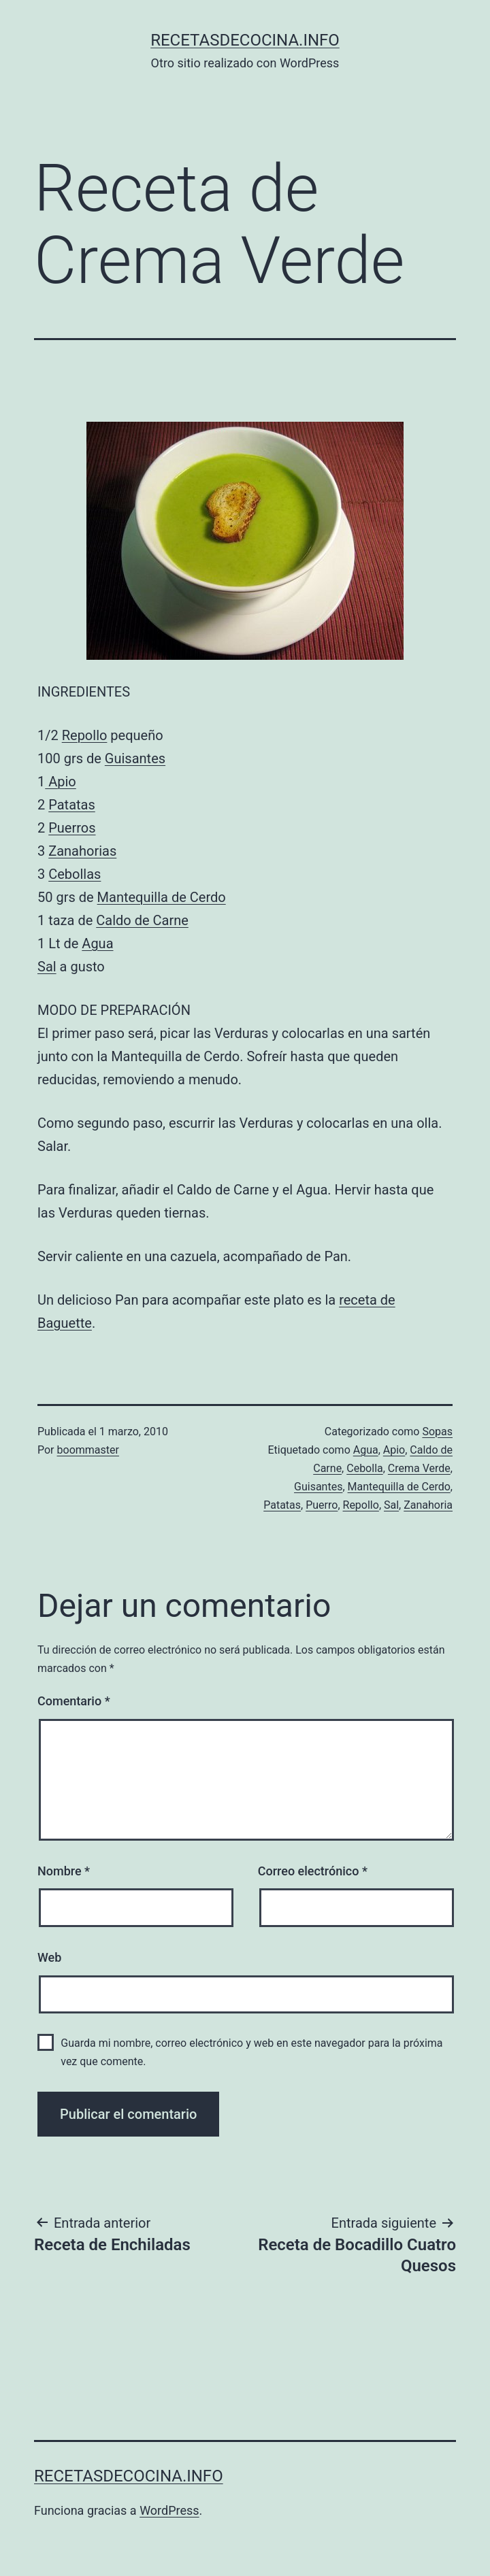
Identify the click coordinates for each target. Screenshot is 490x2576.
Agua (97, 943)
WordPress (169, 2510)
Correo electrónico (313, 1871)
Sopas (437, 1431)
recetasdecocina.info (245, 40)
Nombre (63, 1871)
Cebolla (364, 1468)
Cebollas (74, 874)
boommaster (88, 1449)
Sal (46, 966)
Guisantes (135, 758)
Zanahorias (82, 851)
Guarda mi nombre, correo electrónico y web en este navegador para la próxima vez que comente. (251, 2052)
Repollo (85, 735)
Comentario (73, 1701)
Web (49, 1957)
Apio (60, 781)
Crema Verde (419, 1468)
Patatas (71, 805)
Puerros (71, 828)
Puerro (322, 1505)
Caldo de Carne (142, 920)
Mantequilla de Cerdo (161, 897)
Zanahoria (428, 1505)
